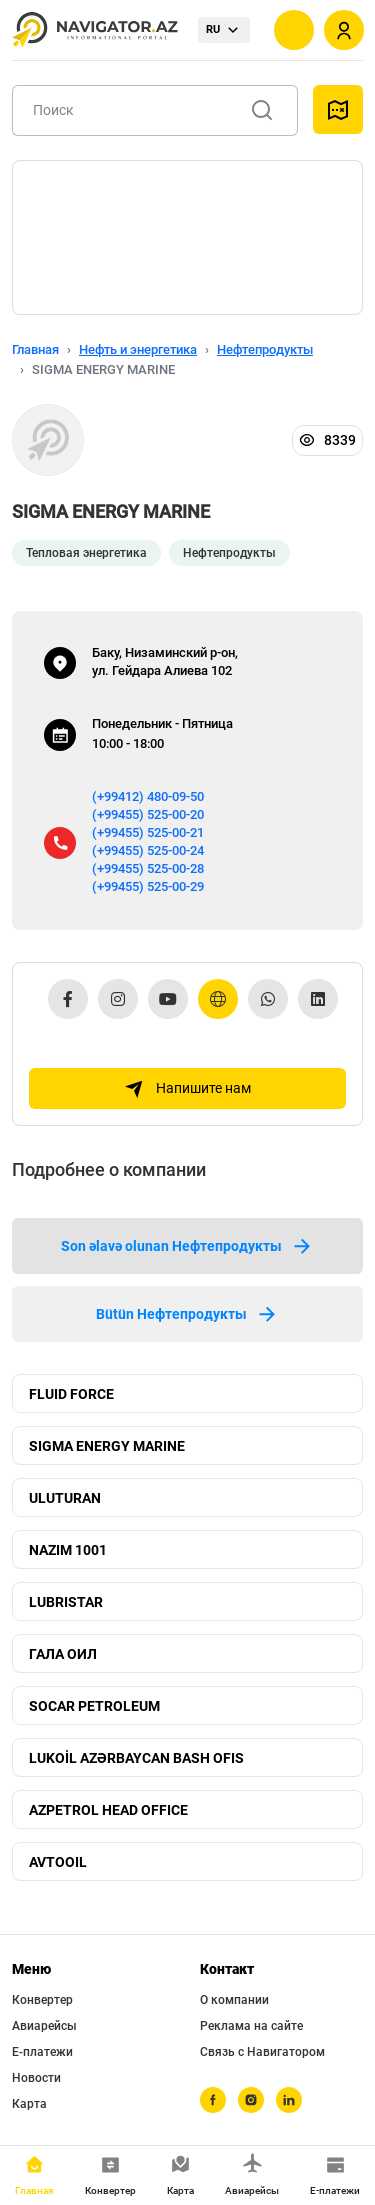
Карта (29, 2104)
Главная (35, 349)
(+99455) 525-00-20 (148, 814)
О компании (234, 2000)
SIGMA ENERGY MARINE (107, 1446)
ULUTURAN (65, 1498)
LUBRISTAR (66, 1602)
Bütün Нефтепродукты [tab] (187, 1314)
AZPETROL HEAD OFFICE (108, 1810)
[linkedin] (289, 2100)
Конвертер (42, 2000)
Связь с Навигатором (262, 2052)
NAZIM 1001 (68, 1550)
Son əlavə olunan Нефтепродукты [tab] (187, 1246)
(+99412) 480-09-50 (148, 796)
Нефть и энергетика (138, 349)
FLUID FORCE (71, 1394)
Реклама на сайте (251, 2026)
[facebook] (213, 2100)
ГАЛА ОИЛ (63, 1654)
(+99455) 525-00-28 (148, 868)
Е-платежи (42, 2052)
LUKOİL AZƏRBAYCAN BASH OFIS (136, 1758)
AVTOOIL (58, 1862)
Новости (36, 2078)
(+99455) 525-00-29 (148, 886)
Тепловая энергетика (86, 553)
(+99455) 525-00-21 (148, 832)
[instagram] (251, 2100)
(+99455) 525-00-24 (148, 850)
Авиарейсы (44, 2026)
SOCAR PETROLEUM (94, 1706)
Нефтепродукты (265, 349)
